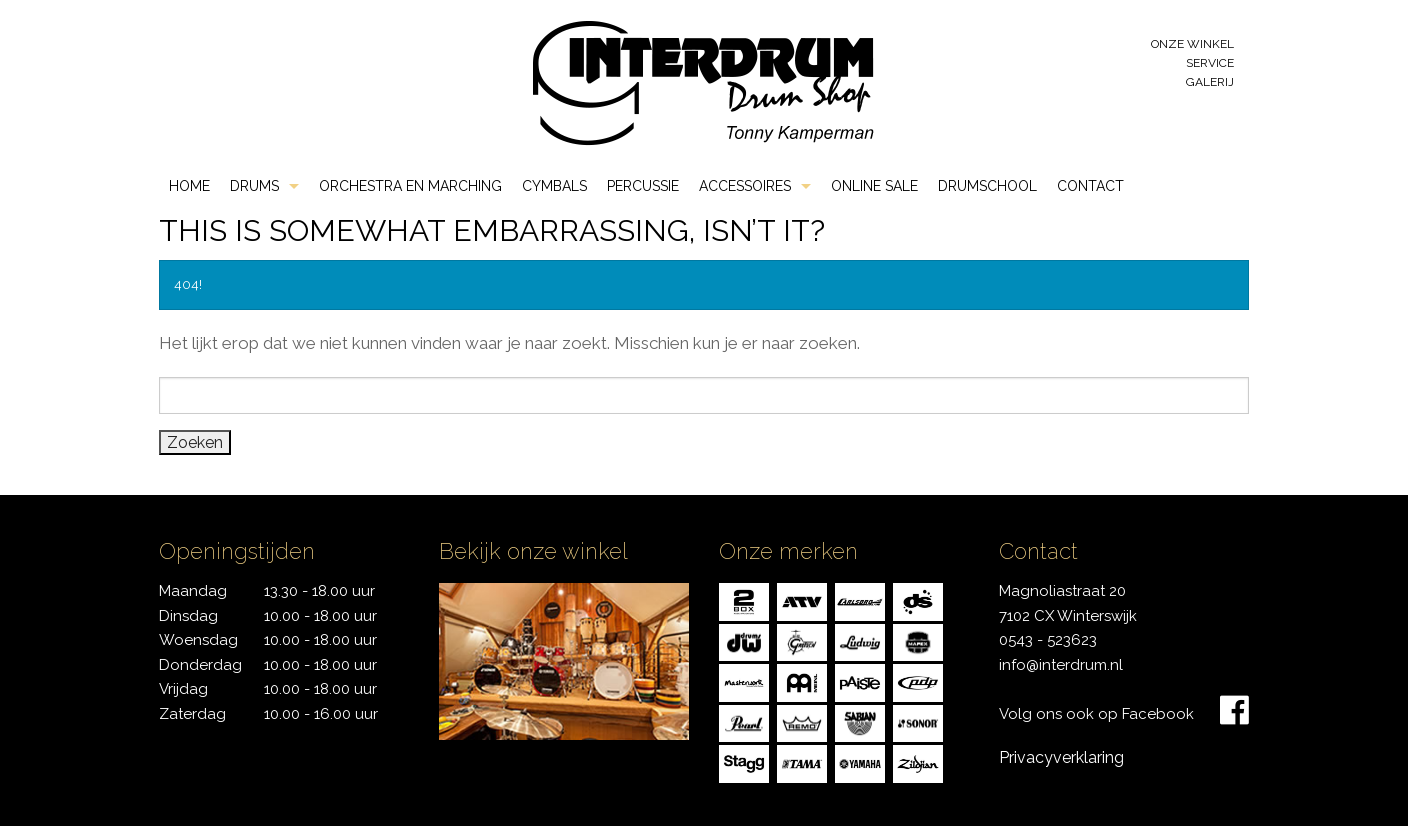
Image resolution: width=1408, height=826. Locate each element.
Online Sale (874, 186)
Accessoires (745, 186)
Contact (1090, 186)
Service (1210, 63)
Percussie (643, 186)
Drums (254, 186)
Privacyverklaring (1061, 757)
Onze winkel (1192, 44)
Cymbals (554, 186)
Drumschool (987, 186)
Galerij (1210, 82)
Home (189, 186)
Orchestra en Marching (410, 186)
